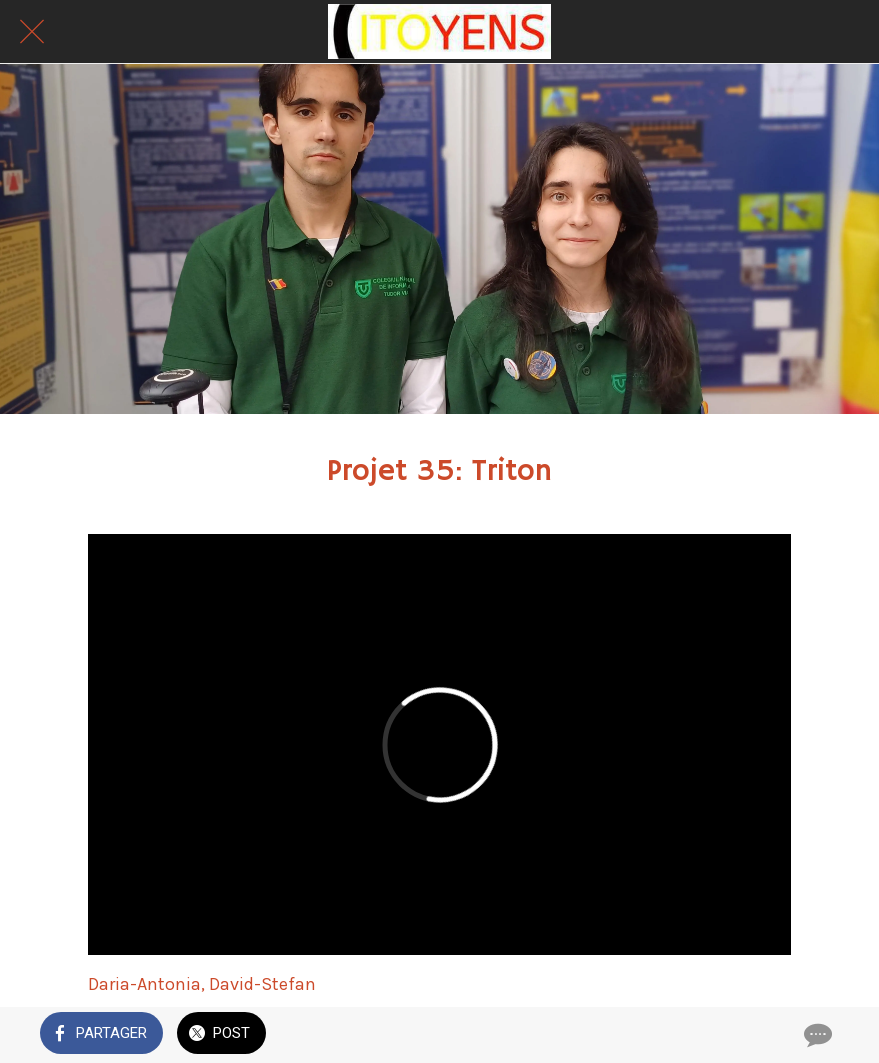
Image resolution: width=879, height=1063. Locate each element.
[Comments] (816, 1035)
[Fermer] (32, 32)
